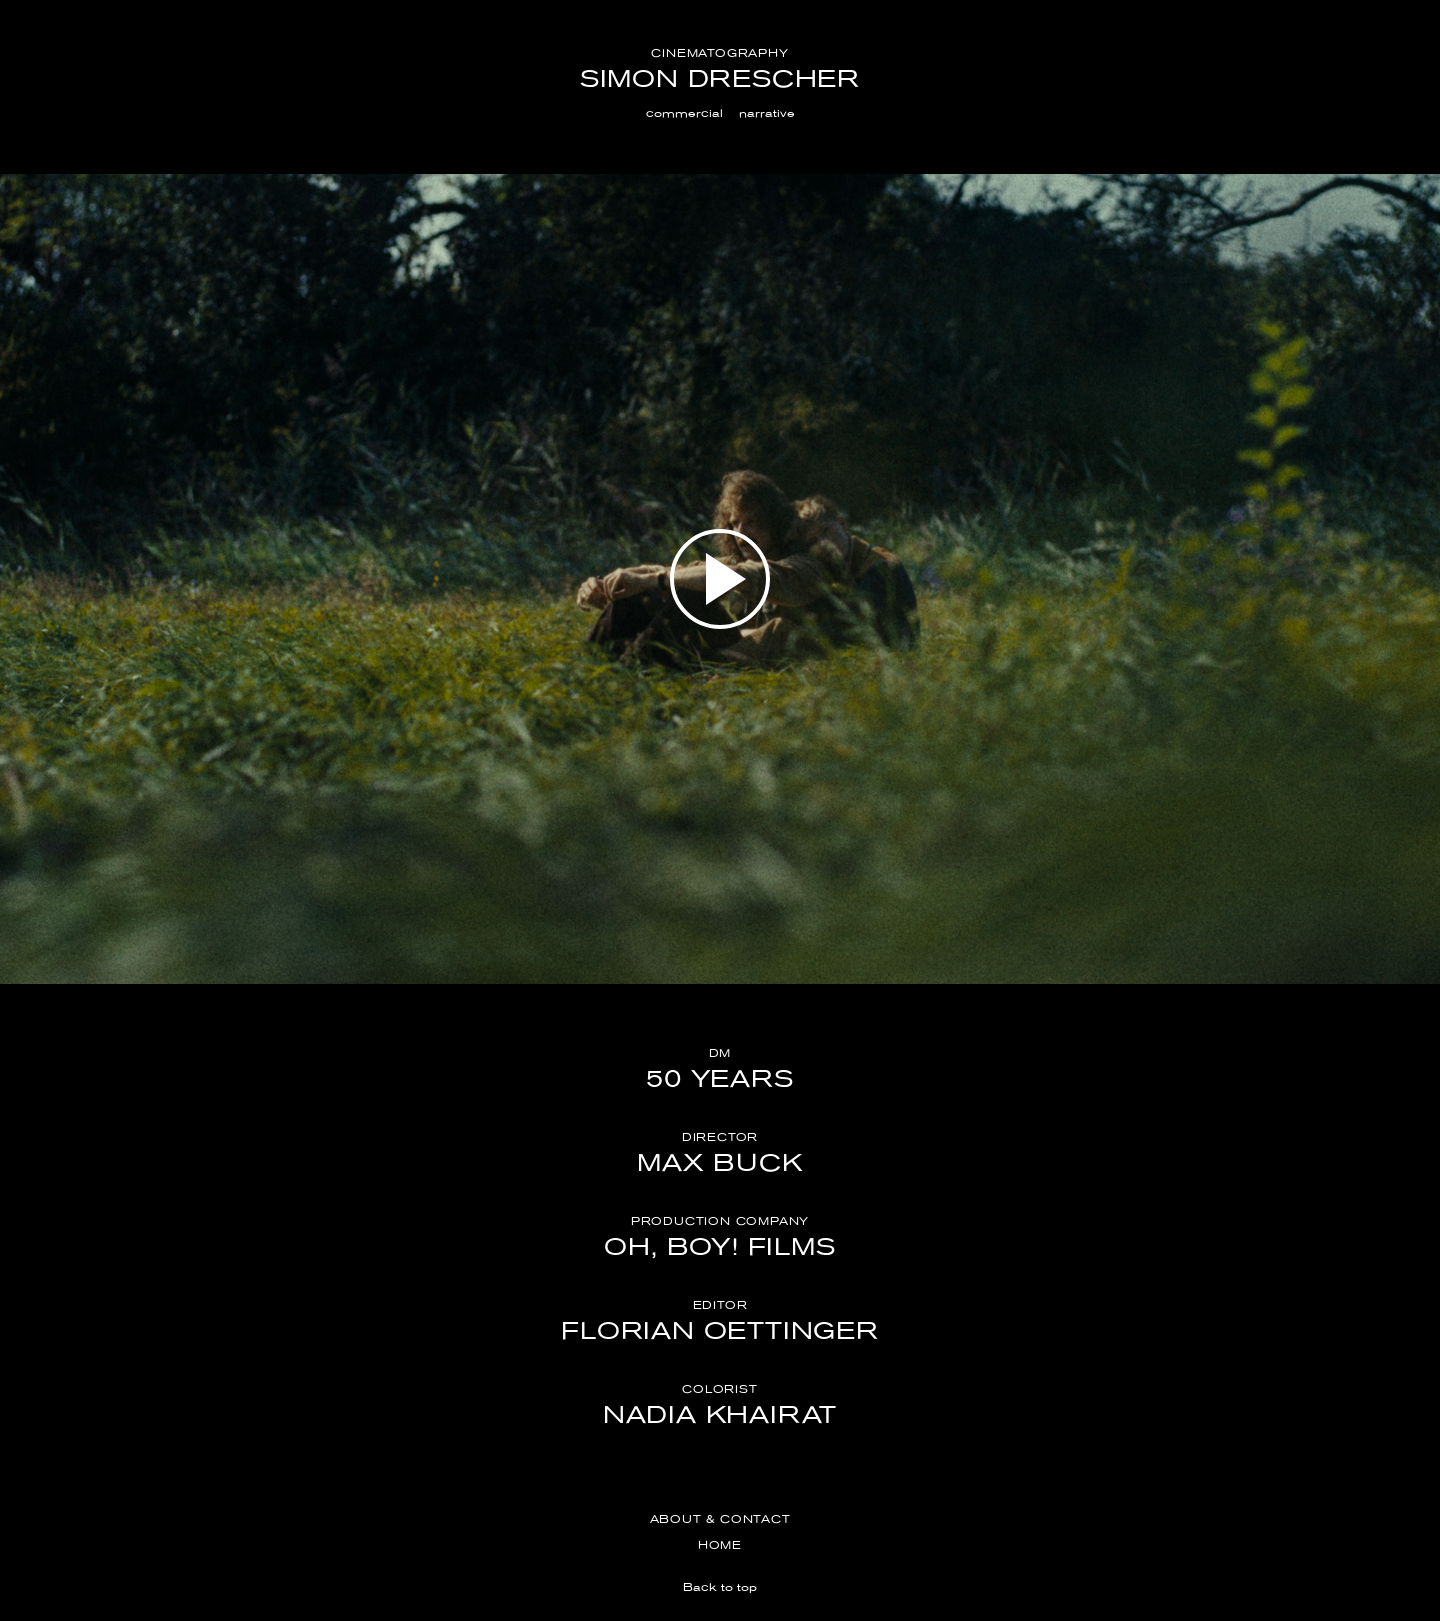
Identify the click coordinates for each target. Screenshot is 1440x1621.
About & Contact (720, 1519)
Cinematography (719, 53)
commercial (684, 113)
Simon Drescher (720, 78)
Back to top (720, 1587)
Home (720, 1545)
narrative (767, 113)
